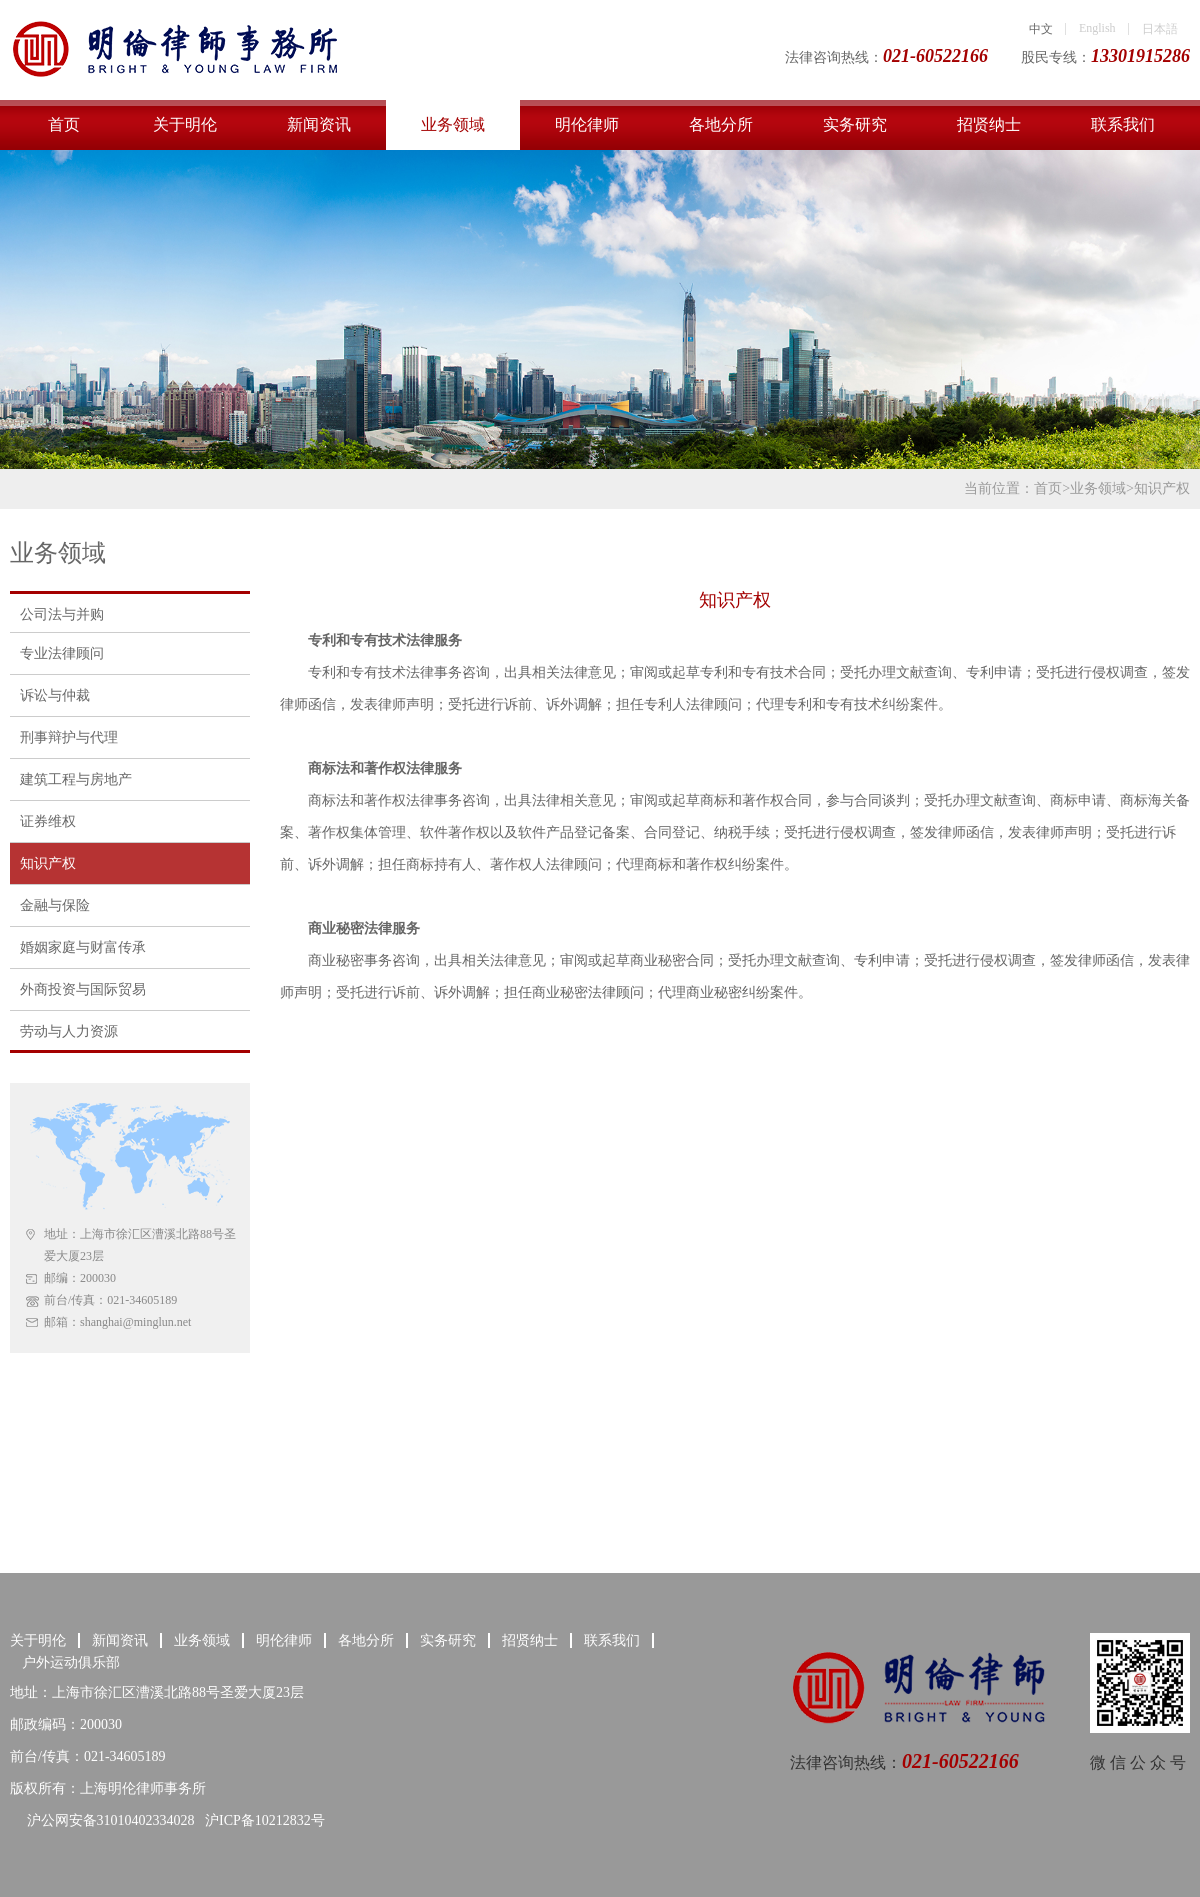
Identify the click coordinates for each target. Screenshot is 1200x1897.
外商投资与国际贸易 (83, 989)
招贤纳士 (989, 124)
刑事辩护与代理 (69, 737)
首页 (64, 124)
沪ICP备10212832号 (265, 1820)
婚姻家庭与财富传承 (83, 947)
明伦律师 (587, 124)
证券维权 (48, 821)
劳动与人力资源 (69, 1031)
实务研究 (855, 124)
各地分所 (721, 124)
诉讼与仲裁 (55, 695)
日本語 (1160, 29)
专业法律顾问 (62, 653)
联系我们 (1123, 124)
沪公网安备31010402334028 (109, 1820)
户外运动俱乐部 (71, 1662)
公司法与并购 (62, 614)
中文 (1041, 29)
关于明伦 (185, 124)
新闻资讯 (319, 124)
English (1097, 28)
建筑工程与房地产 (76, 779)
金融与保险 (55, 905)
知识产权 (1162, 488)
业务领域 (453, 124)
